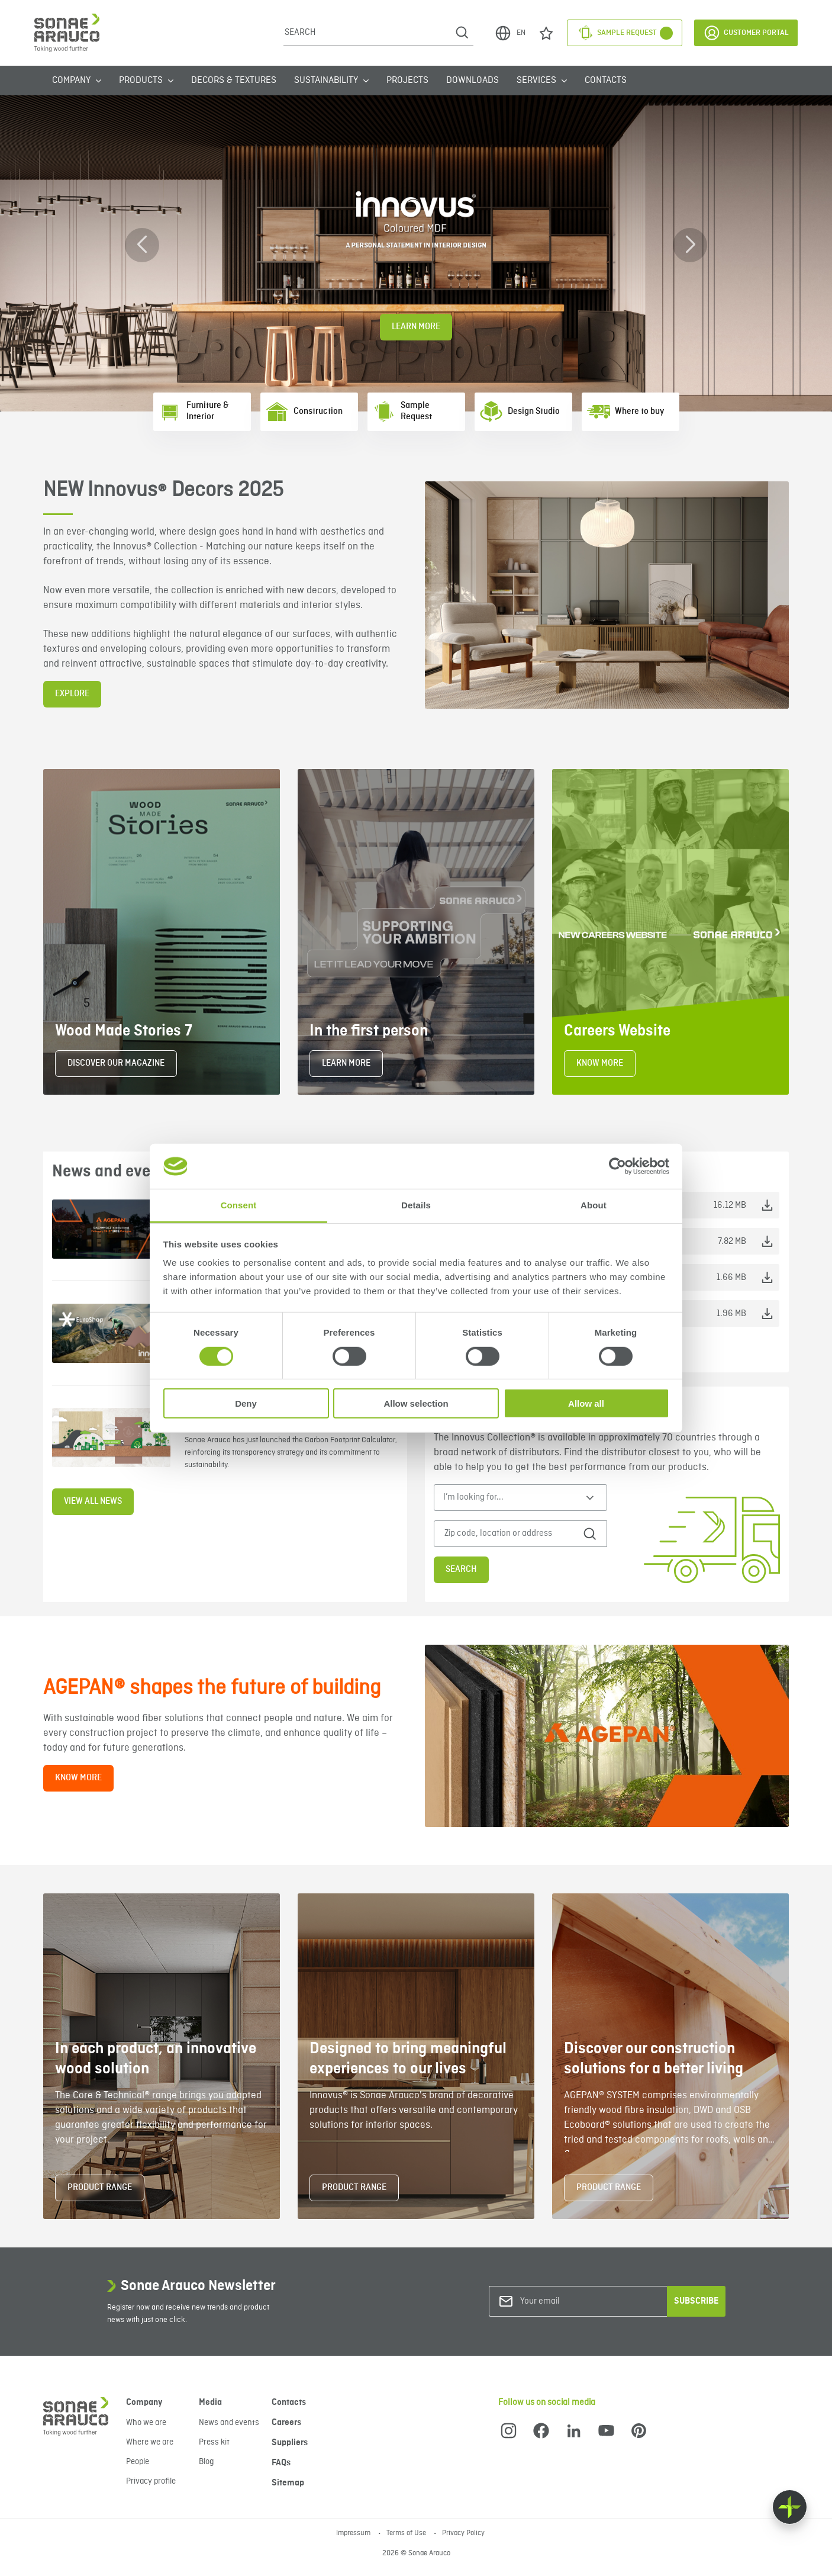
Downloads (472, 80)
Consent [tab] (239, 1205)
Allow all (586, 1403)
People (137, 2461)
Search (461, 1569)
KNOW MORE (599, 1063)
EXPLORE (72, 694)
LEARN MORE (346, 1063)
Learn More (416, 327)
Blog (206, 2461)
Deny (246, 1403)
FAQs (281, 2463)
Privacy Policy (463, 2533)
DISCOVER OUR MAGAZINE (116, 1063)
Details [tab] (416, 1205)
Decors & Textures (233, 80)
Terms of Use (407, 2533)
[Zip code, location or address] (511, 1533)
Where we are (149, 2442)
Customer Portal (746, 33)
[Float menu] (789, 2507)
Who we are (146, 2422)
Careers (286, 2422)
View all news (93, 1501)
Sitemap (288, 2483)
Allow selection (415, 1403)
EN (509, 33)
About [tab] (594, 1205)
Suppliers (290, 2443)
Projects (407, 80)
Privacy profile (151, 2481)
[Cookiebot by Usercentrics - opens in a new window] (617, 1166)
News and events (229, 2422)
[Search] (367, 33)
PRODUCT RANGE (99, 2187)
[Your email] (568, 2301)
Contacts (606, 80)
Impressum (354, 2533)
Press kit (214, 2442)
